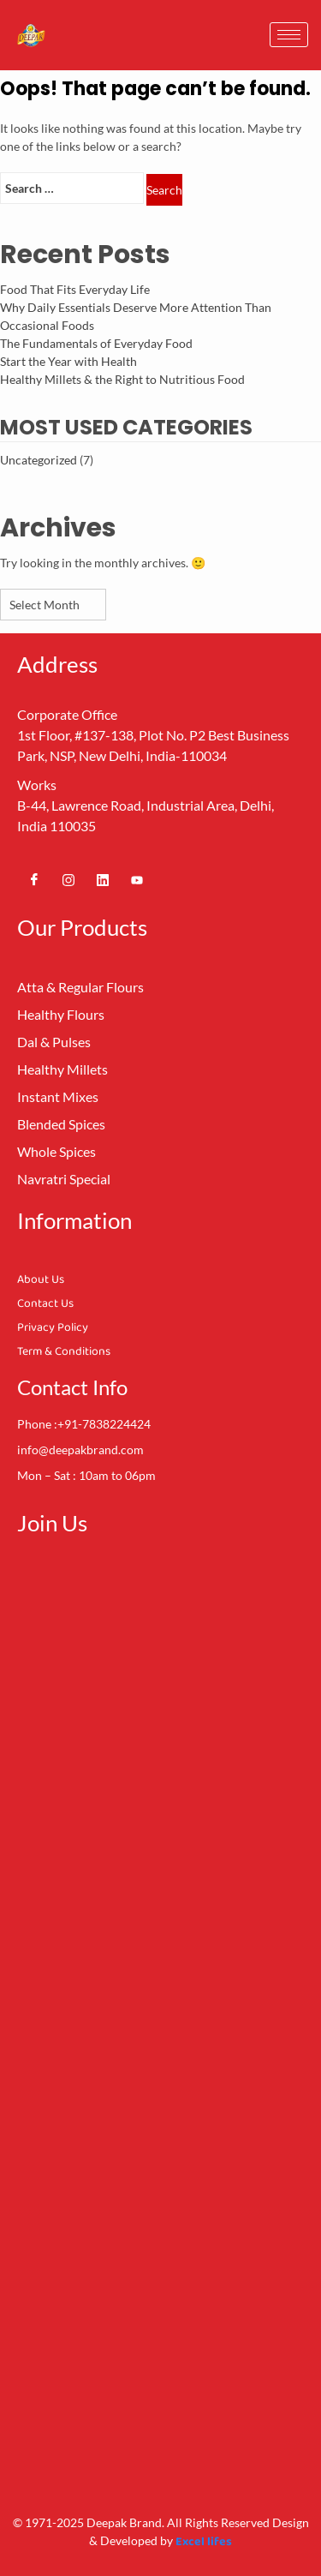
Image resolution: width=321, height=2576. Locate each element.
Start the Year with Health (68, 361)
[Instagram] (68, 879)
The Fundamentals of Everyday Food (96, 343)
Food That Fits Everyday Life (75, 289)
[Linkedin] (103, 879)
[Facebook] (34, 879)
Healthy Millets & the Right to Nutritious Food (122, 379)
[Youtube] (137, 879)
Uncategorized (38, 459)
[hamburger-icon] (289, 34)
